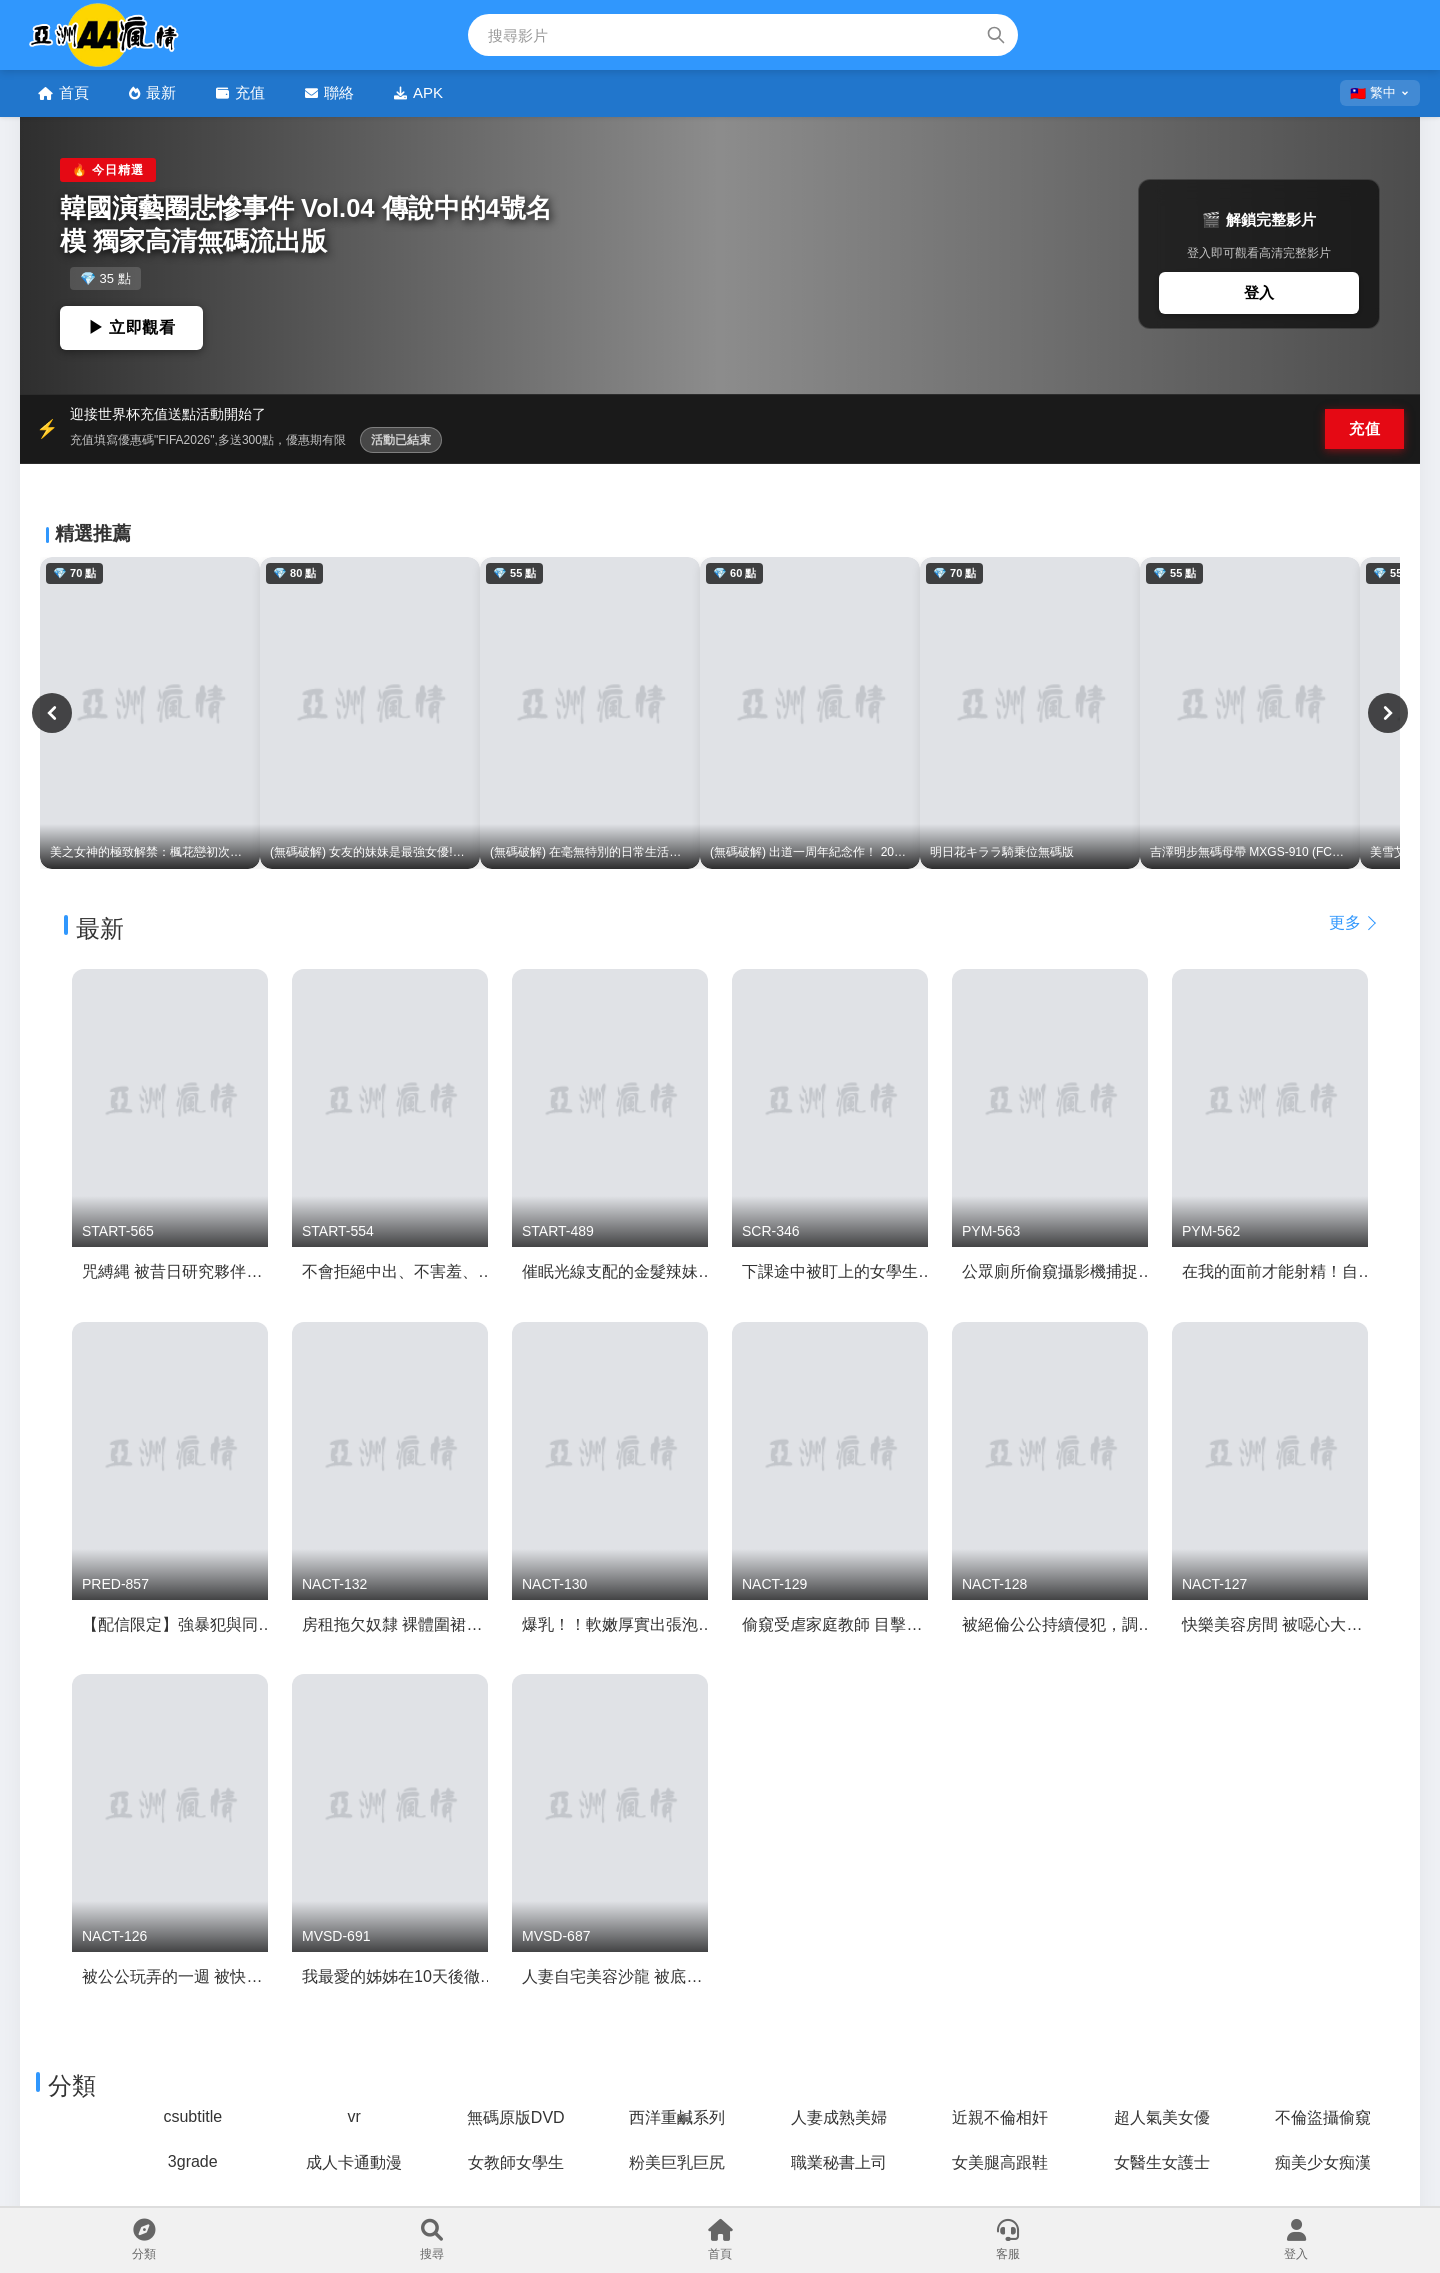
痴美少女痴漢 (1323, 2162)
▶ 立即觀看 (131, 327)
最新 (152, 92)
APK (418, 92)
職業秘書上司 (839, 2162)
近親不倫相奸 (1000, 2117)
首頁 (63, 92)
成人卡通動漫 (354, 2162)
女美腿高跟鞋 (1000, 2162)
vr (354, 2116)
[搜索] (996, 35)
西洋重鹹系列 (677, 2117)
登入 (1259, 292)
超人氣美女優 (1162, 2117)
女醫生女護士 (1162, 2162)
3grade (193, 2161)
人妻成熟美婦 (839, 2117)
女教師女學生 (516, 2162)
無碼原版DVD (516, 2117)
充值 (240, 92)
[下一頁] (1388, 713)
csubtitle (192, 2116)
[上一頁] (52, 713)
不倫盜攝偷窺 (1323, 2117)
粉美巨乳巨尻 (677, 2162)
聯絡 (329, 92)
